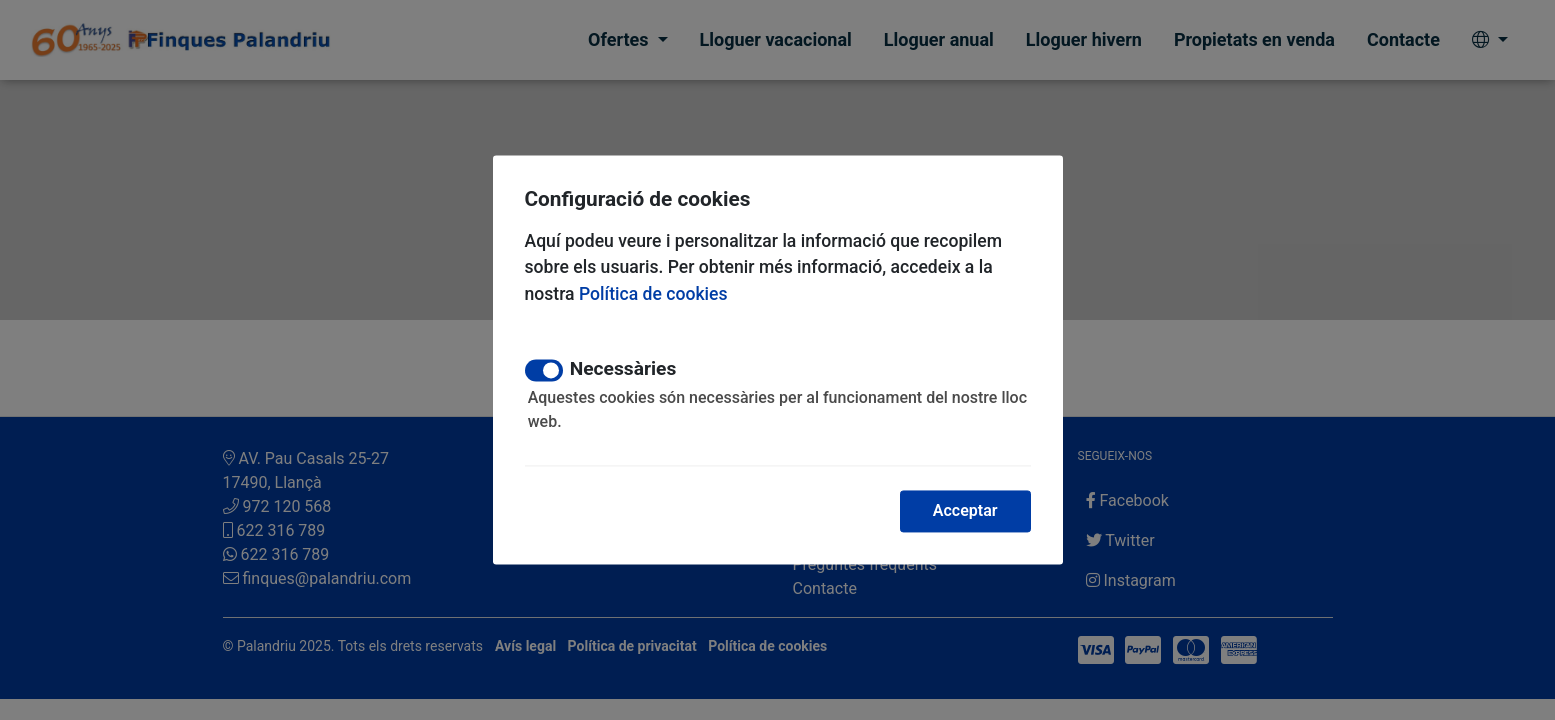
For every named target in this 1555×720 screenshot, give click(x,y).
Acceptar (965, 510)
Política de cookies (653, 294)
